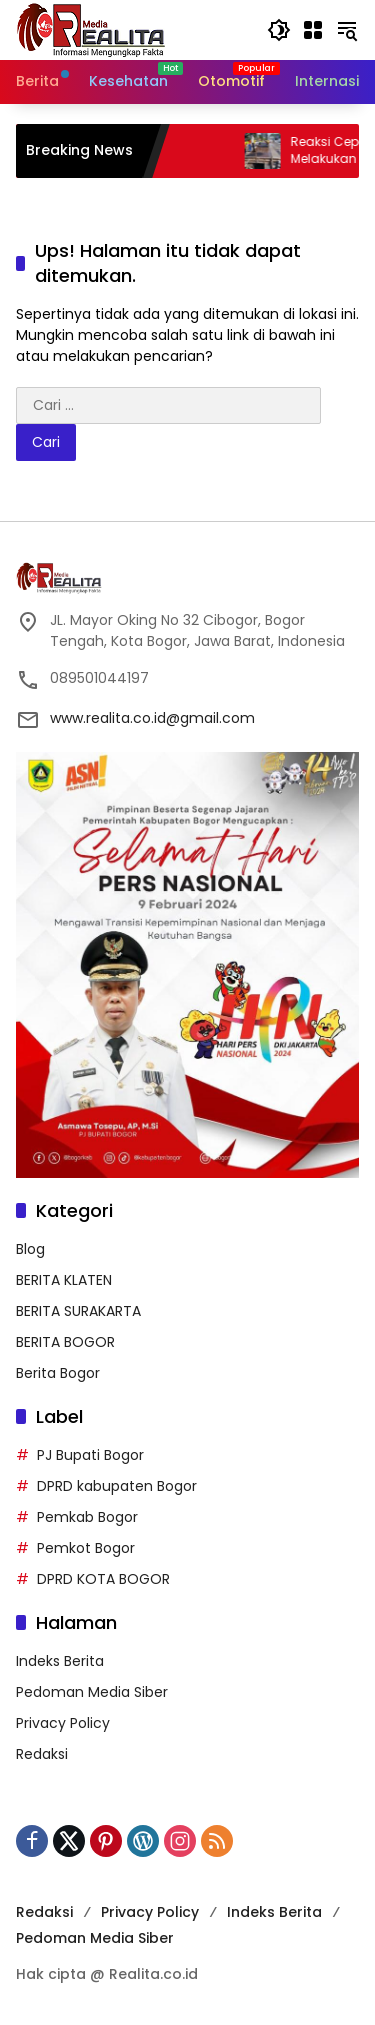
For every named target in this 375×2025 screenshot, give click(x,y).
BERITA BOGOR (65, 1342)
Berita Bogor (58, 1373)
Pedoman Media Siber (92, 1692)
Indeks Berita (60, 1661)
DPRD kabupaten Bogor (117, 1486)
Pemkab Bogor (87, 1517)
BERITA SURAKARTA (78, 1311)
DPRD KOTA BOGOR (103, 1579)
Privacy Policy (63, 1723)
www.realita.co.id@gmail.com (152, 718)
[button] (279, 30)
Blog (30, 1249)
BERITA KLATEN (64, 1280)
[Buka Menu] (313, 30)
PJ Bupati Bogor (90, 1455)
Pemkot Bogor (86, 1548)
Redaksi (42, 1754)
